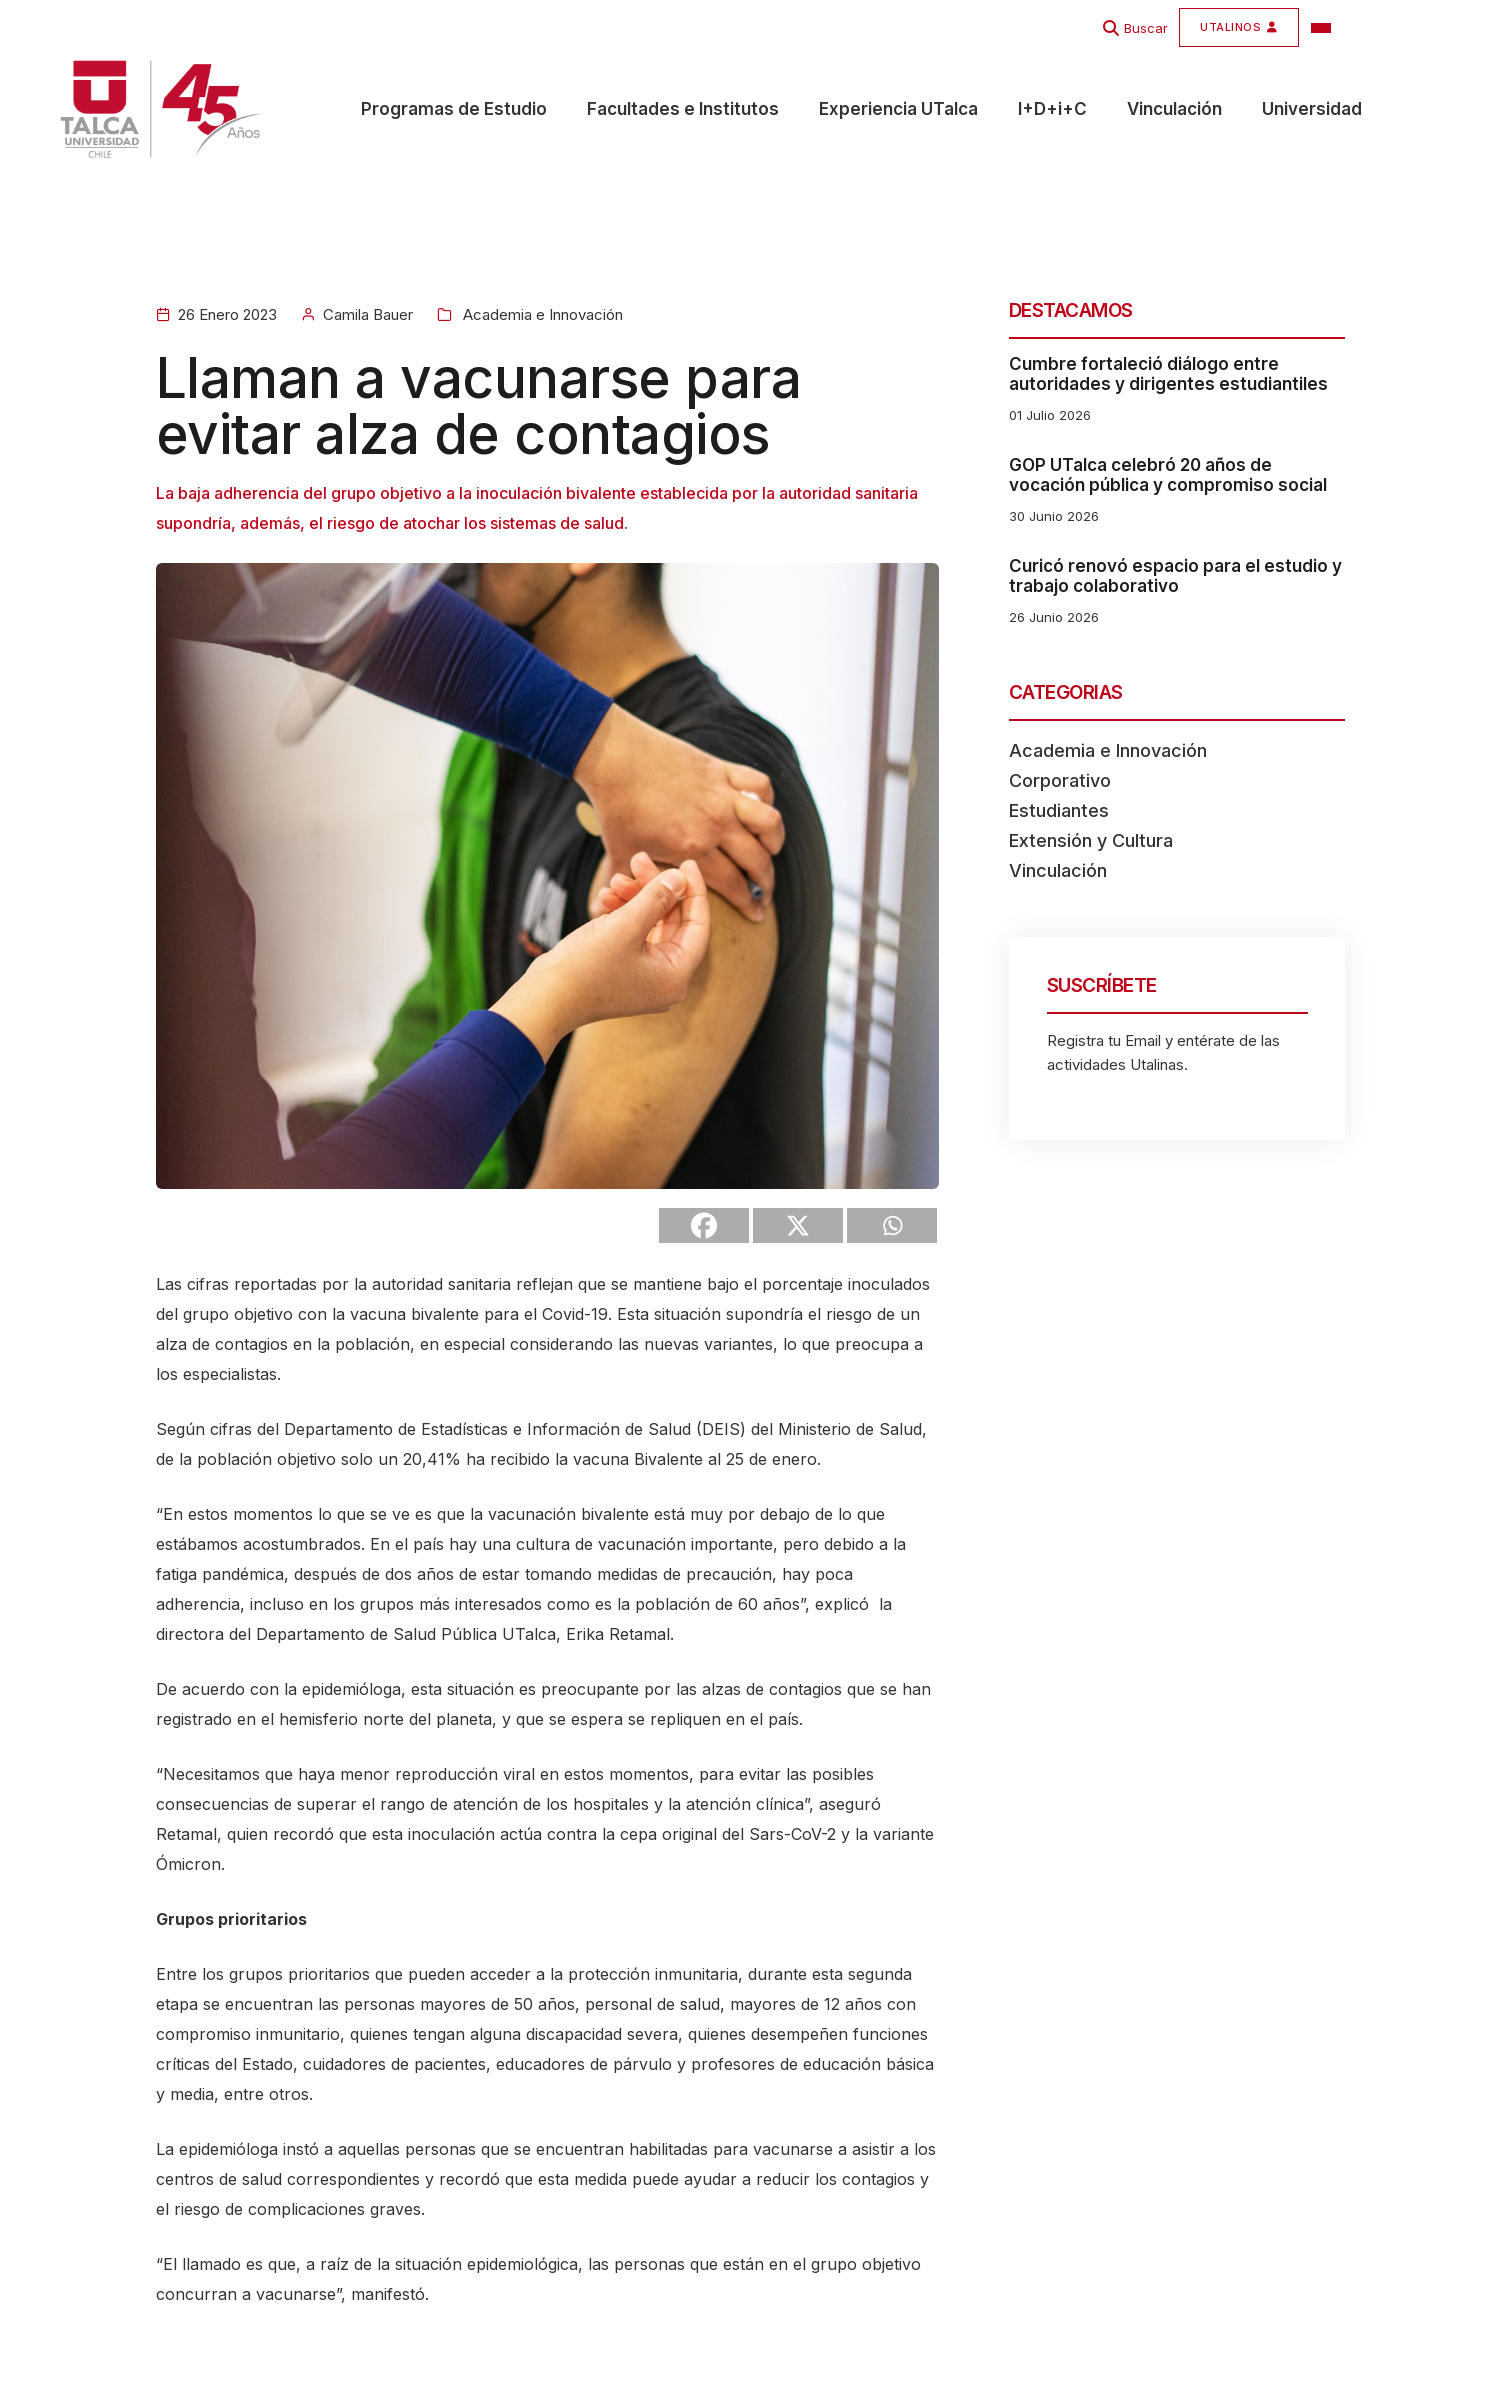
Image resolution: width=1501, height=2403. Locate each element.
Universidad (1312, 111)
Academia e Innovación (541, 314)
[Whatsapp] (892, 1225)
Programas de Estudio (454, 111)
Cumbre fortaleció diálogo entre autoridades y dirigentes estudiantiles (1168, 374)
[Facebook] (704, 1225)
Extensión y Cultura (1091, 840)
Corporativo (1060, 780)
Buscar (1146, 28)
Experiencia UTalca (898, 111)
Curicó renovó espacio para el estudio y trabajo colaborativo (1175, 576)
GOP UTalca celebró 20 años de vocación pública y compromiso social (1168, 475)
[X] (798, 1225)
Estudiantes (1059, 810)
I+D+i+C (1052, 111)
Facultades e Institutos (683, 111)
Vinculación (1174, 111)
